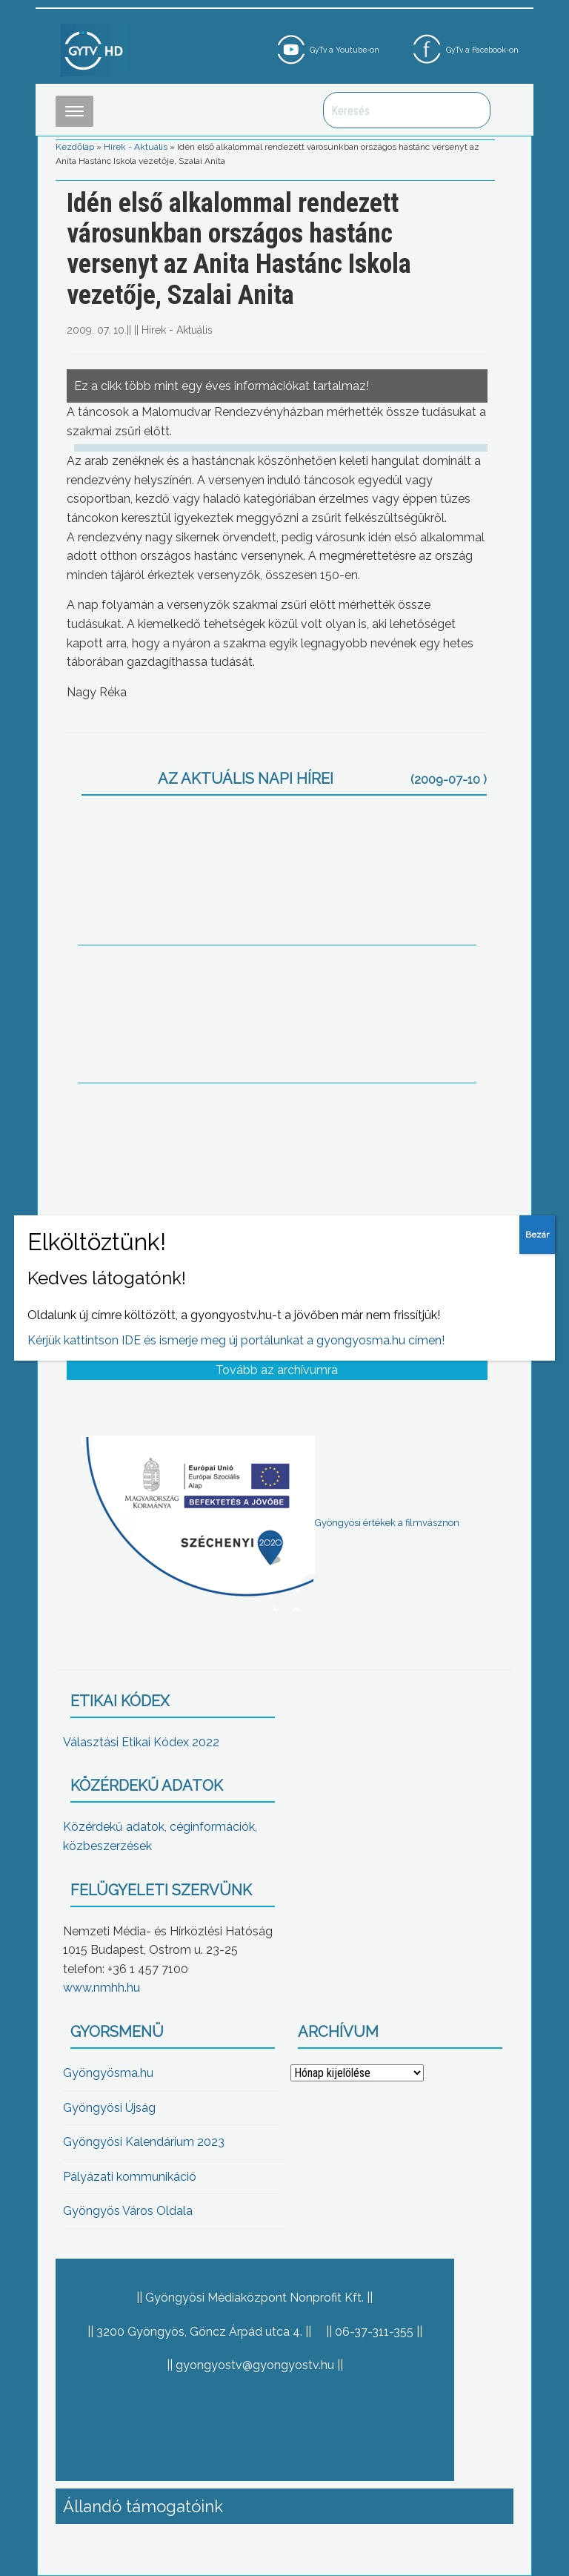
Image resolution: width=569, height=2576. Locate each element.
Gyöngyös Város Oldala (128, 2211)
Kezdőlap (75, 147)
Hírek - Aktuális (135, 147)
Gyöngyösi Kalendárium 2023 (143, 2142)
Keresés (471, 110)
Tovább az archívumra (277, 1370)
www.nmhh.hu (101, 1988)
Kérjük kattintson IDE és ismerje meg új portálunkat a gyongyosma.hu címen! (236, 1340)
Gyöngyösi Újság (109, 2108)
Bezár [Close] (537, 1234)
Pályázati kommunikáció (129, 2177)
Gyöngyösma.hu (108, 2073)
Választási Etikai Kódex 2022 (141, 1742)
